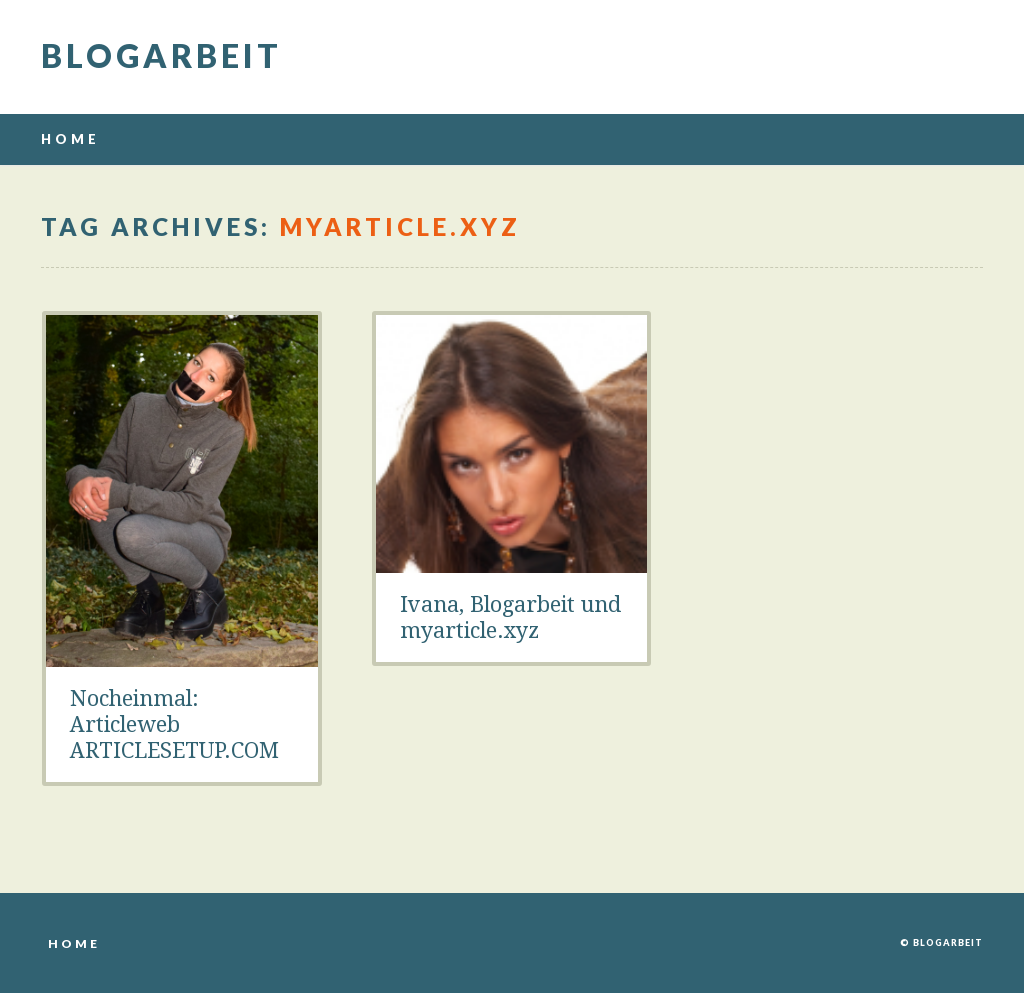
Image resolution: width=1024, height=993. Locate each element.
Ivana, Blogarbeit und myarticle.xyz (510, 617)
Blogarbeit (161, 55)
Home (70, 139)
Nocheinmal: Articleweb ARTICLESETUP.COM (174, 724)
